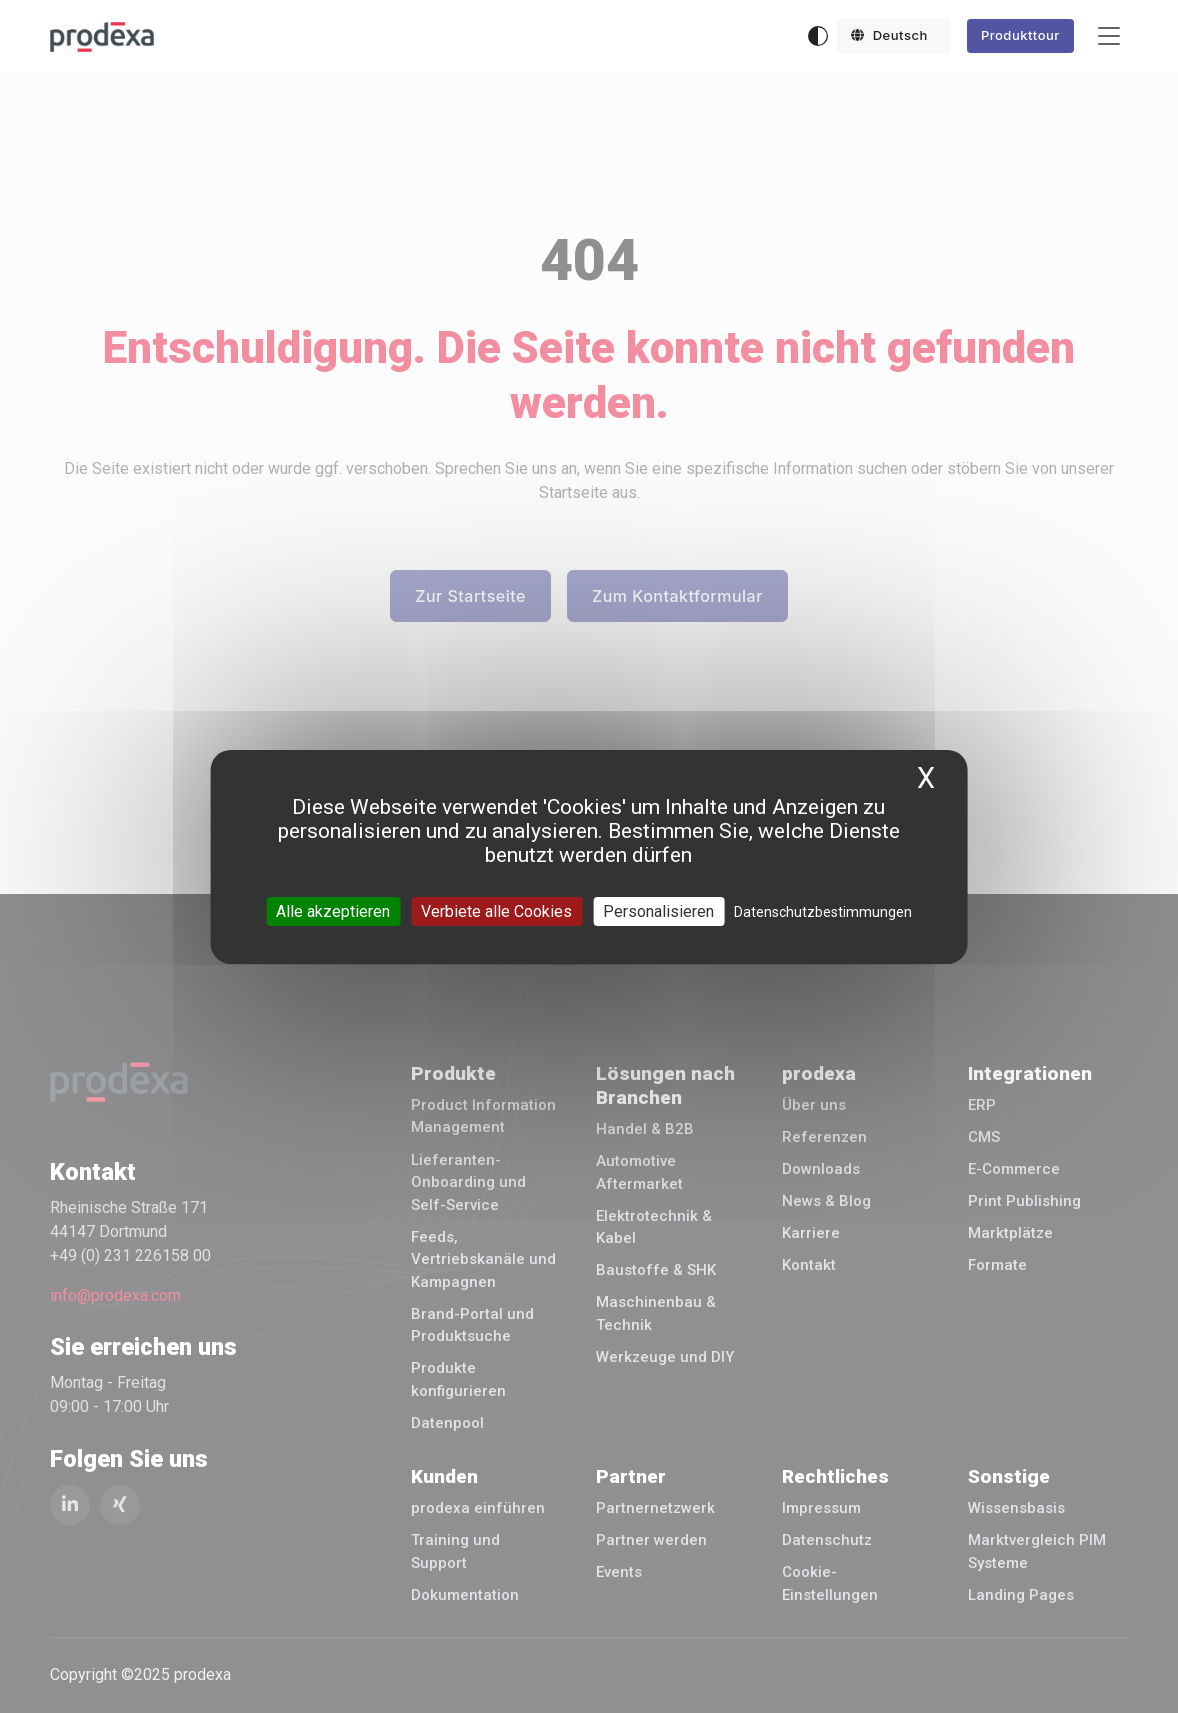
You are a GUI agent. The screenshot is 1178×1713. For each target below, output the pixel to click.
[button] (894, 36)
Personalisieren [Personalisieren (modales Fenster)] (658, 910)
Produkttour (1020, 35)
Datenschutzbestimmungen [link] (823, 911)
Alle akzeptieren (333, 910)
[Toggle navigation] (1109, 36)
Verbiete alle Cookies (496, 910)
